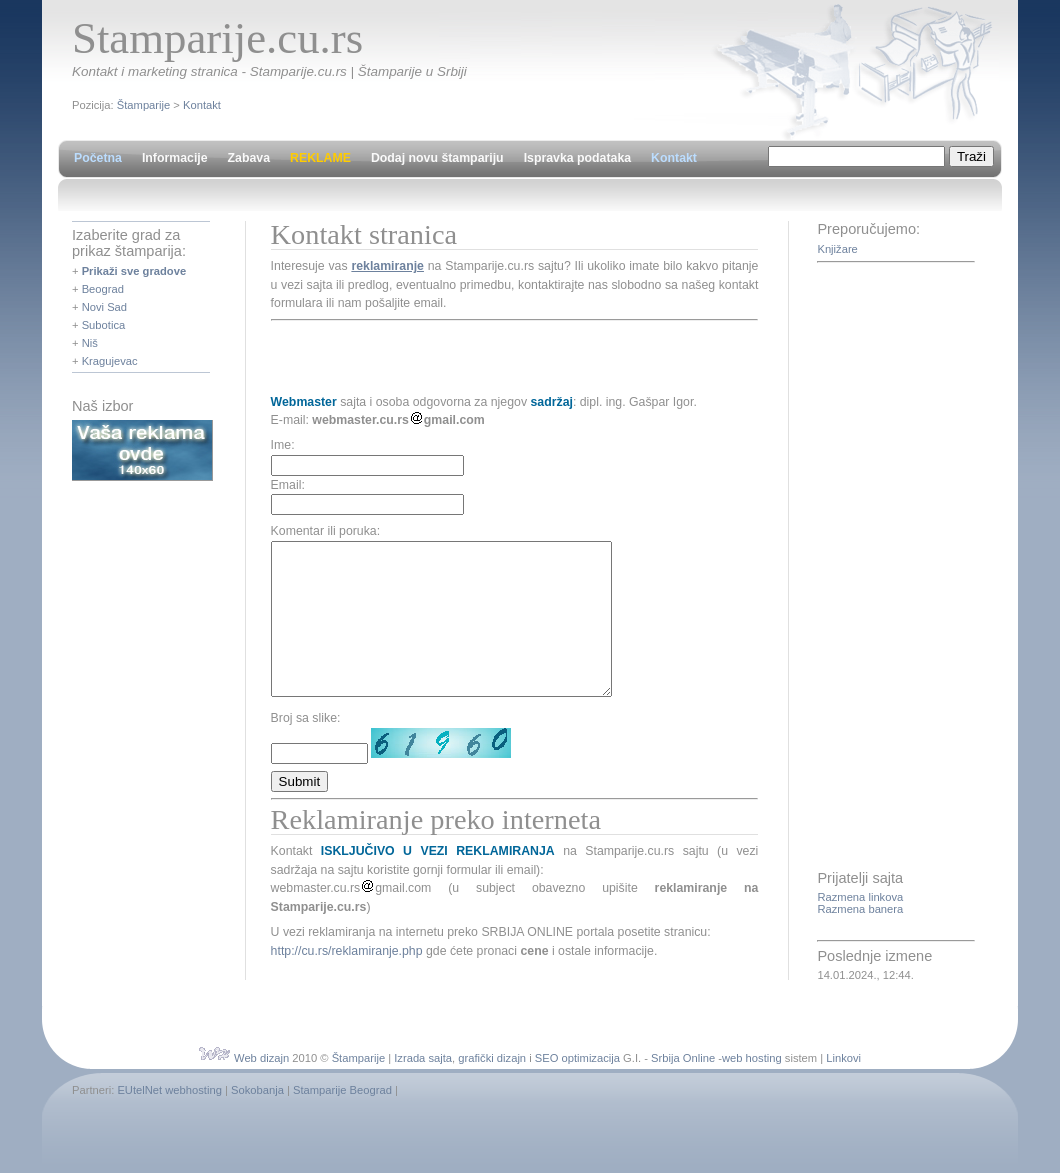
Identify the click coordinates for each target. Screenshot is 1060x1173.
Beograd (103, 289)
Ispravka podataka (577, 158)
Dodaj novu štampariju (437, 158)
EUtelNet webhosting (169, 1094)
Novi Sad (104, 307)
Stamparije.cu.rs (217, 38)
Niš (90, 343)
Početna (98, 158)
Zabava (249, 158)
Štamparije (143, 105)
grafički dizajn (492, 1062)
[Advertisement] (505, 357)
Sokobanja (257, 1094)
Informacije (175, 158)
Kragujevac (110, 361)
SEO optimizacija (577, 1062)
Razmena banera (860, 909)
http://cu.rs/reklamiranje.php (347, 981)
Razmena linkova (860, 897)
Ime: (283, 445)
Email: (288, 485)
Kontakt (202, 105)
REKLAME (320, 158)
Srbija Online (683, 1062)
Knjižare (837, 249)
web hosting (752, 1062)
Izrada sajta (423, 1062)
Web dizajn (261, 1062)
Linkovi (843, 1062)
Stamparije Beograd (342, 1094)
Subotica (104, 325)
